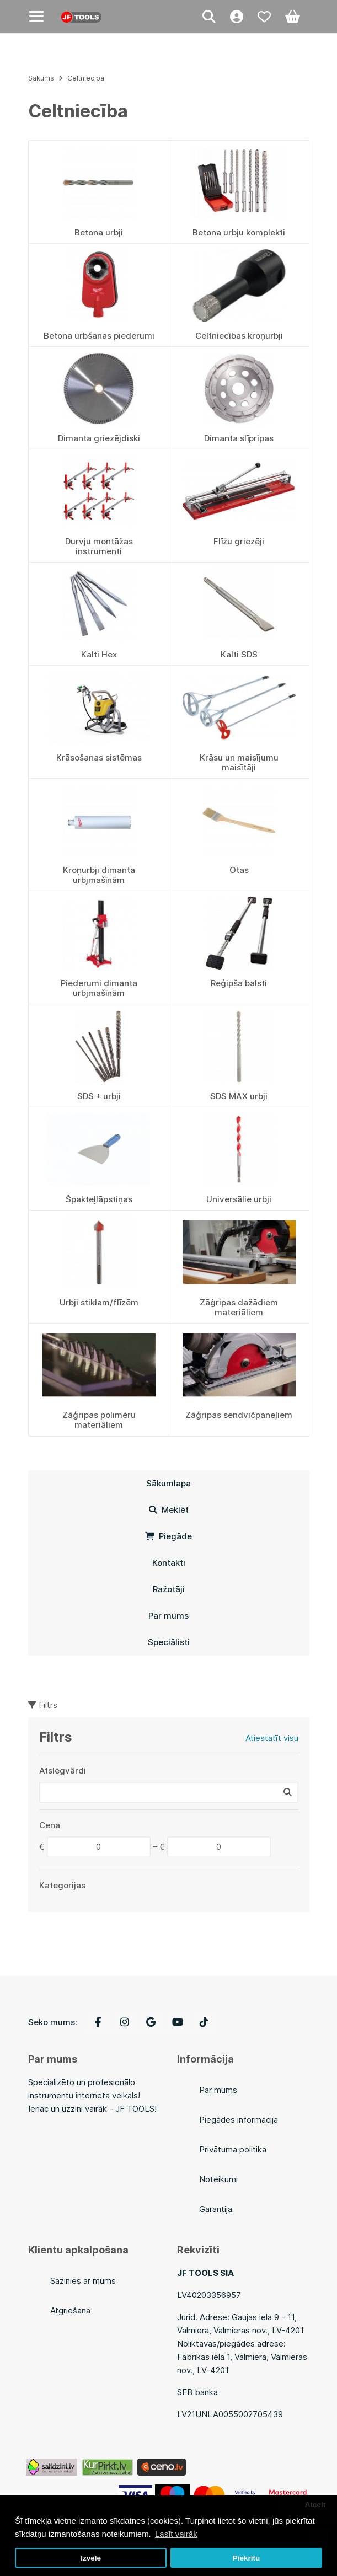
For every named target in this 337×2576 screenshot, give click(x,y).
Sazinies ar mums (83, 2280)
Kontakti (168, 1562)
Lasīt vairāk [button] (176, 2533)
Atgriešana (70, 2310)
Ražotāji (169, 1589)
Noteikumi (218, 2179)
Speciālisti (169, 1642)
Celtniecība (85, 78)
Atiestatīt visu (271, 1738)
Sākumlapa (168, 1483)
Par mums (168, 1615)
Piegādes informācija (238, 2119)
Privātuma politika (232, 2149)
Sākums (41, 78)
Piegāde (168, 1536)
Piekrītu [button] (246, 2558)
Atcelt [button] (315, 2504)
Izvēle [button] (91, 2558)
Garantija (215, 2209)
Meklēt (169, 1509)
